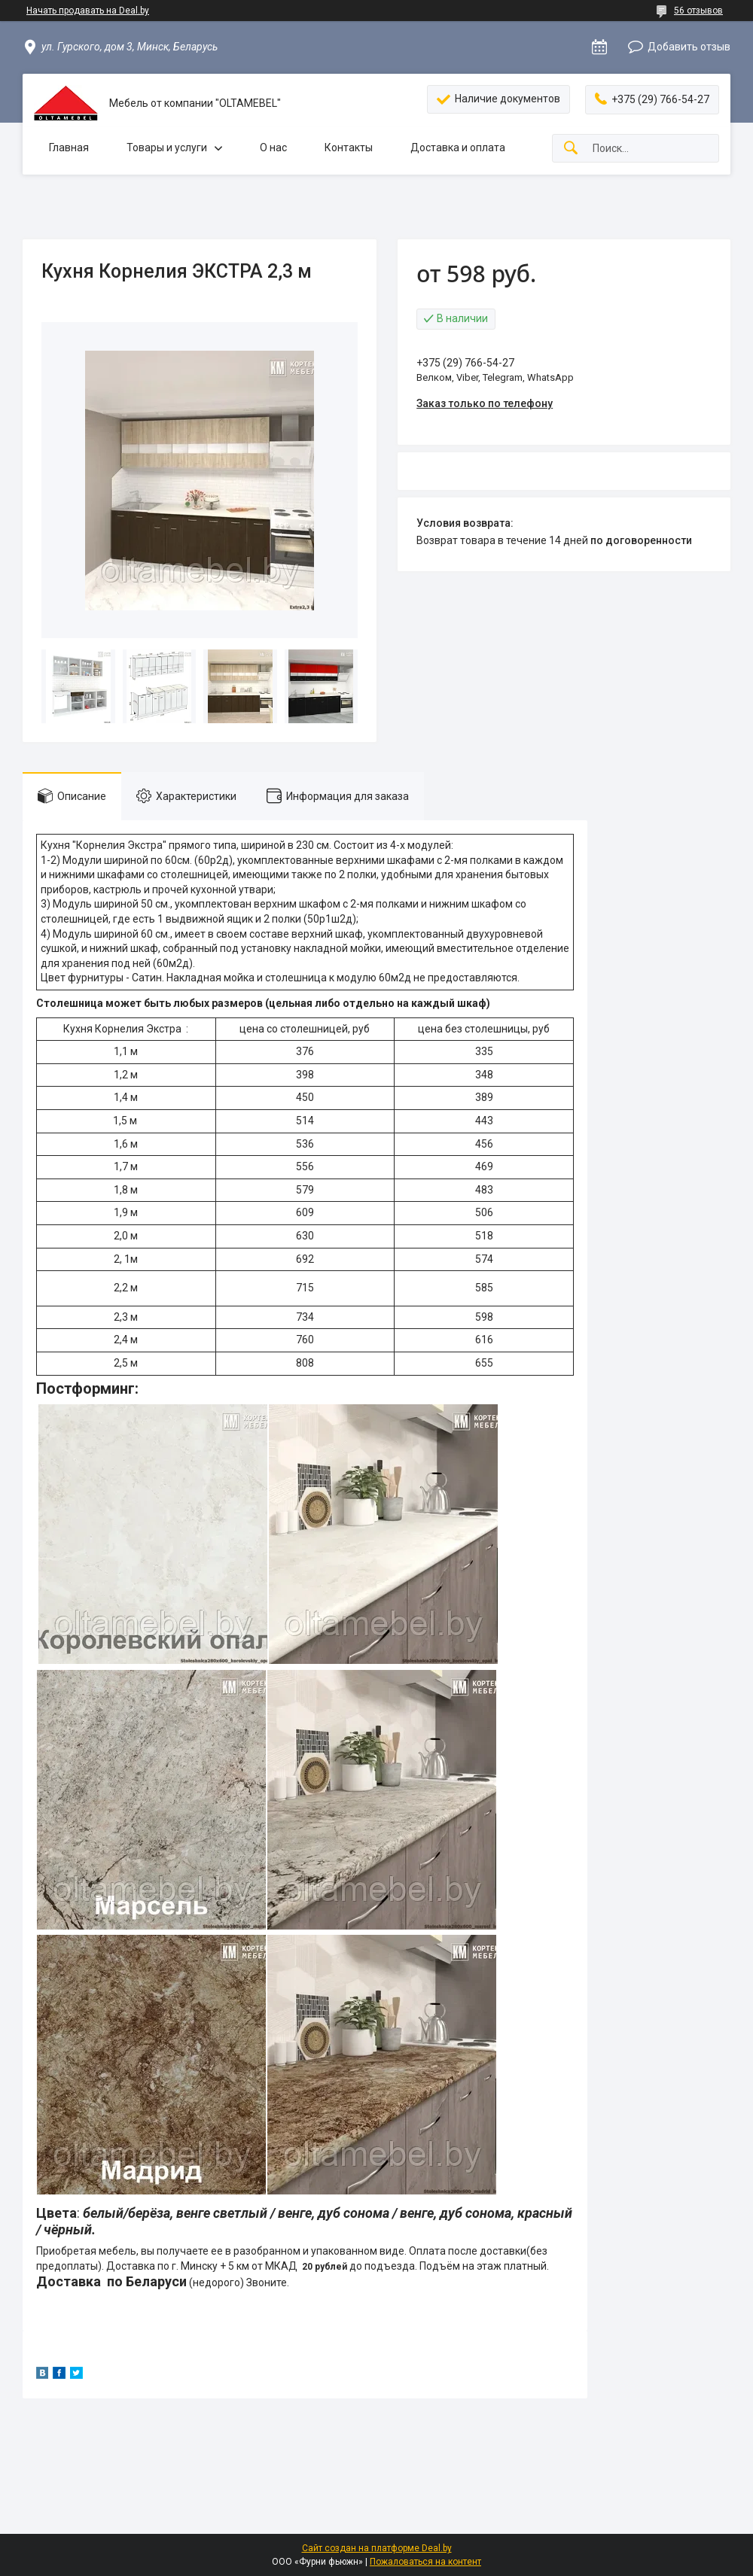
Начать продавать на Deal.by (87, 10)
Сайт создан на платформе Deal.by (377, 2548)
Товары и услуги (167, 147)
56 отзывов (698, 10)
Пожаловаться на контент (425, 2561)
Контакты (349, 147)
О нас (273, 147)
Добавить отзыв (689, 47)
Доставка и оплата (457, 147)
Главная (69, 147)
